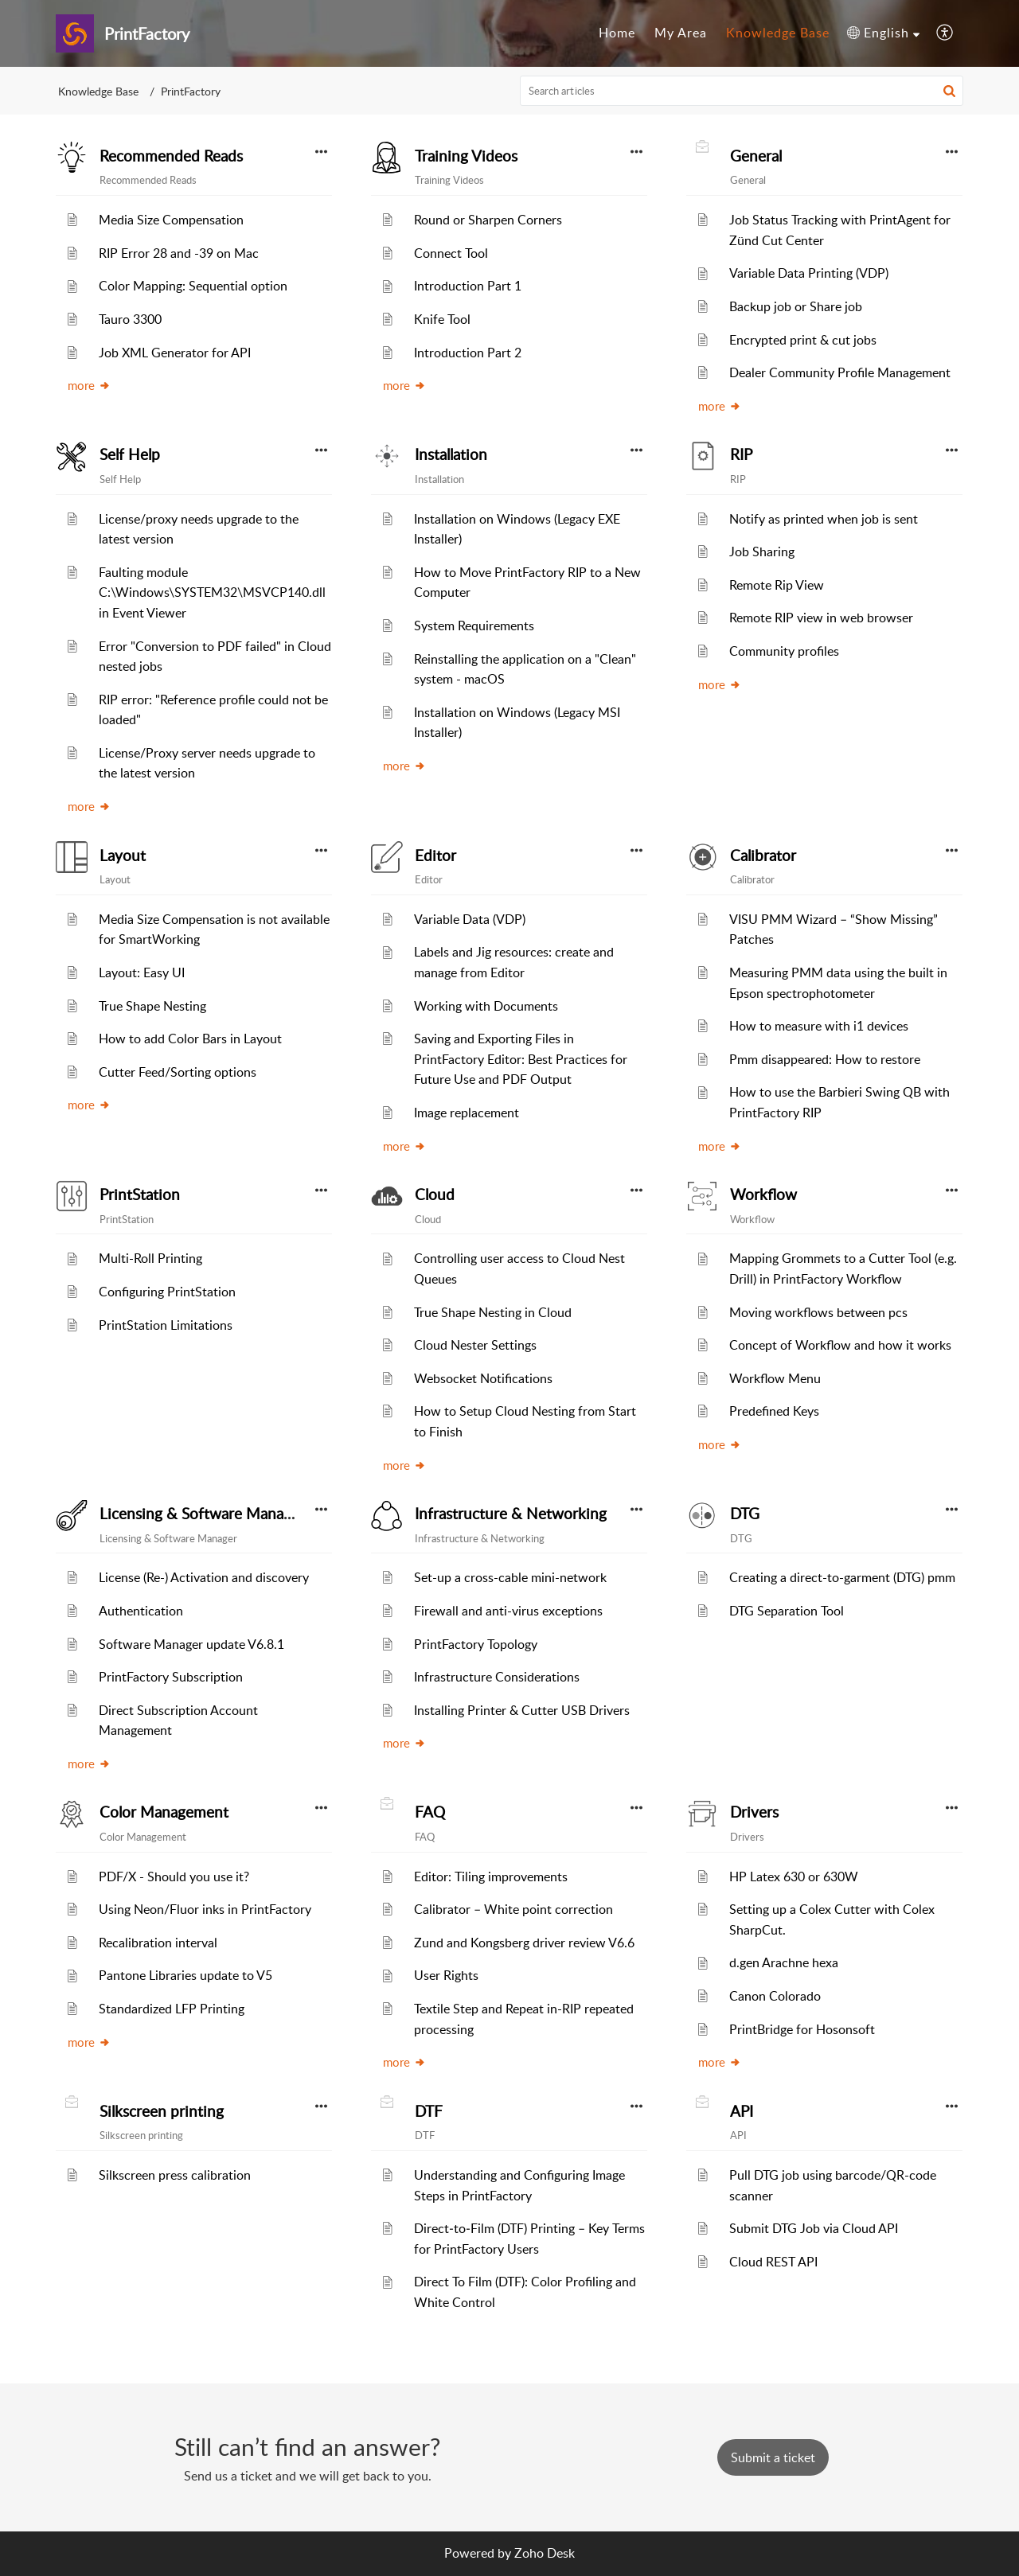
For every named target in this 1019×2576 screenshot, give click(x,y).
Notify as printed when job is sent (823, 519)
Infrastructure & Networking (511, 1513)
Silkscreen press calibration (175, 2175)
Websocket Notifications (483, 1378)
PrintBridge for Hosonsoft (802, 2029)
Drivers (754, 1812)
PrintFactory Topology (475, 1644)
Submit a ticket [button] (773, 2457)
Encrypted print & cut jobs (802, 340)
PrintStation (140, 1194)
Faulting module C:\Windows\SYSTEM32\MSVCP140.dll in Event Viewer (212, 592)
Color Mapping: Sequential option (193, 285)
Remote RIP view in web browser (821, 617)
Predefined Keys (774, 1411)
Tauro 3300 (130, 319)
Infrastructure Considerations (497, 1677)
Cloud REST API (773, 2261)
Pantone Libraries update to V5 (185, 1975)
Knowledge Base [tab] (778, 32)
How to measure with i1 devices (818, 1026)
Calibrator (763, 855)
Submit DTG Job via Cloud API (813, 2228)
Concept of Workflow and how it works (840, 1345)
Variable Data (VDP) (469, 919)
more (89, 385)
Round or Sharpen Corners (488, 219)
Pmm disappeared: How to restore (824, 1059)
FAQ (430, 1812)
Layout (123, 855)
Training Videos (466, 156)
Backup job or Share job (795, 306)
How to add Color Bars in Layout (190, 1038)
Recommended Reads (171, 156)
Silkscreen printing (162, 2111)
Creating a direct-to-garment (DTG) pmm (842, 1577)
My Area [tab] (680, 32)
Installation (451, 454)
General (756, 156)
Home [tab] (617, 32)
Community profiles (784, 651)
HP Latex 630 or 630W (793, 1876)
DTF (429, 2111)
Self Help (130, 454)
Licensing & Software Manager (202, 1513)
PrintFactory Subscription (171, 1677)
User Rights (446, 1975)
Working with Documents (486, 1006)
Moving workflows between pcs (818, 1312)
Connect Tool (451, 253)
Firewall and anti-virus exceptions (508, 1610)
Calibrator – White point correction (513, 1909)
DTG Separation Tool (786, 1610)
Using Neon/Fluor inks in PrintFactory (205, 1909)
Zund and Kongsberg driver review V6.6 (524, 1942)
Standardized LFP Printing (171, 2008)
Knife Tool (442, 319)
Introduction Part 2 (467, 352)
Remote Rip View (776, 585)
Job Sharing (762, 551)
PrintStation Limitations (165, 1325)
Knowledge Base (98, 91)
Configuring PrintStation (167, 1291)
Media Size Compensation (171, 219)
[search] (742, 91)
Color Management (164, 1812)
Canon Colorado (775, 1996)
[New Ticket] (773, 2457)
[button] (883, 33)
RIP (741, 454)
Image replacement (466, 1112)
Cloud (435, 1194)
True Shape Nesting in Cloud (493, 1312)
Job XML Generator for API (175, 352)
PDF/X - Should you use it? (174, 1876)
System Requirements (474, 625)
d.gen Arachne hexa (783, 1962)
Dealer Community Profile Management (840, 372)
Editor (435, 855)
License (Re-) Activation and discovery (204, 1577)
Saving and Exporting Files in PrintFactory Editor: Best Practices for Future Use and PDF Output (520, 1059)
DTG (744, 1513)
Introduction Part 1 (467, 285)
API (741, 2111)
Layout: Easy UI (142, 972)
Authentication (141, 1610)
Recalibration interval (158, 1942)
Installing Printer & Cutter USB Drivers (522, 1710)
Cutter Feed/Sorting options (177, 1072)
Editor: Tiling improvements (491, 1876)
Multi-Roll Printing (150, 1258)
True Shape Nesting (152, 1006)
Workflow (763, 1194)
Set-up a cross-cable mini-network (510, 1577)
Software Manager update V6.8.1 (191, 1644)
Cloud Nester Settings (475, 1345)
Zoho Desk (544, 2553)
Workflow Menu (775, 1378)
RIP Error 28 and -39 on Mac (179, 253)
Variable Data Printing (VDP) (808, 273)
